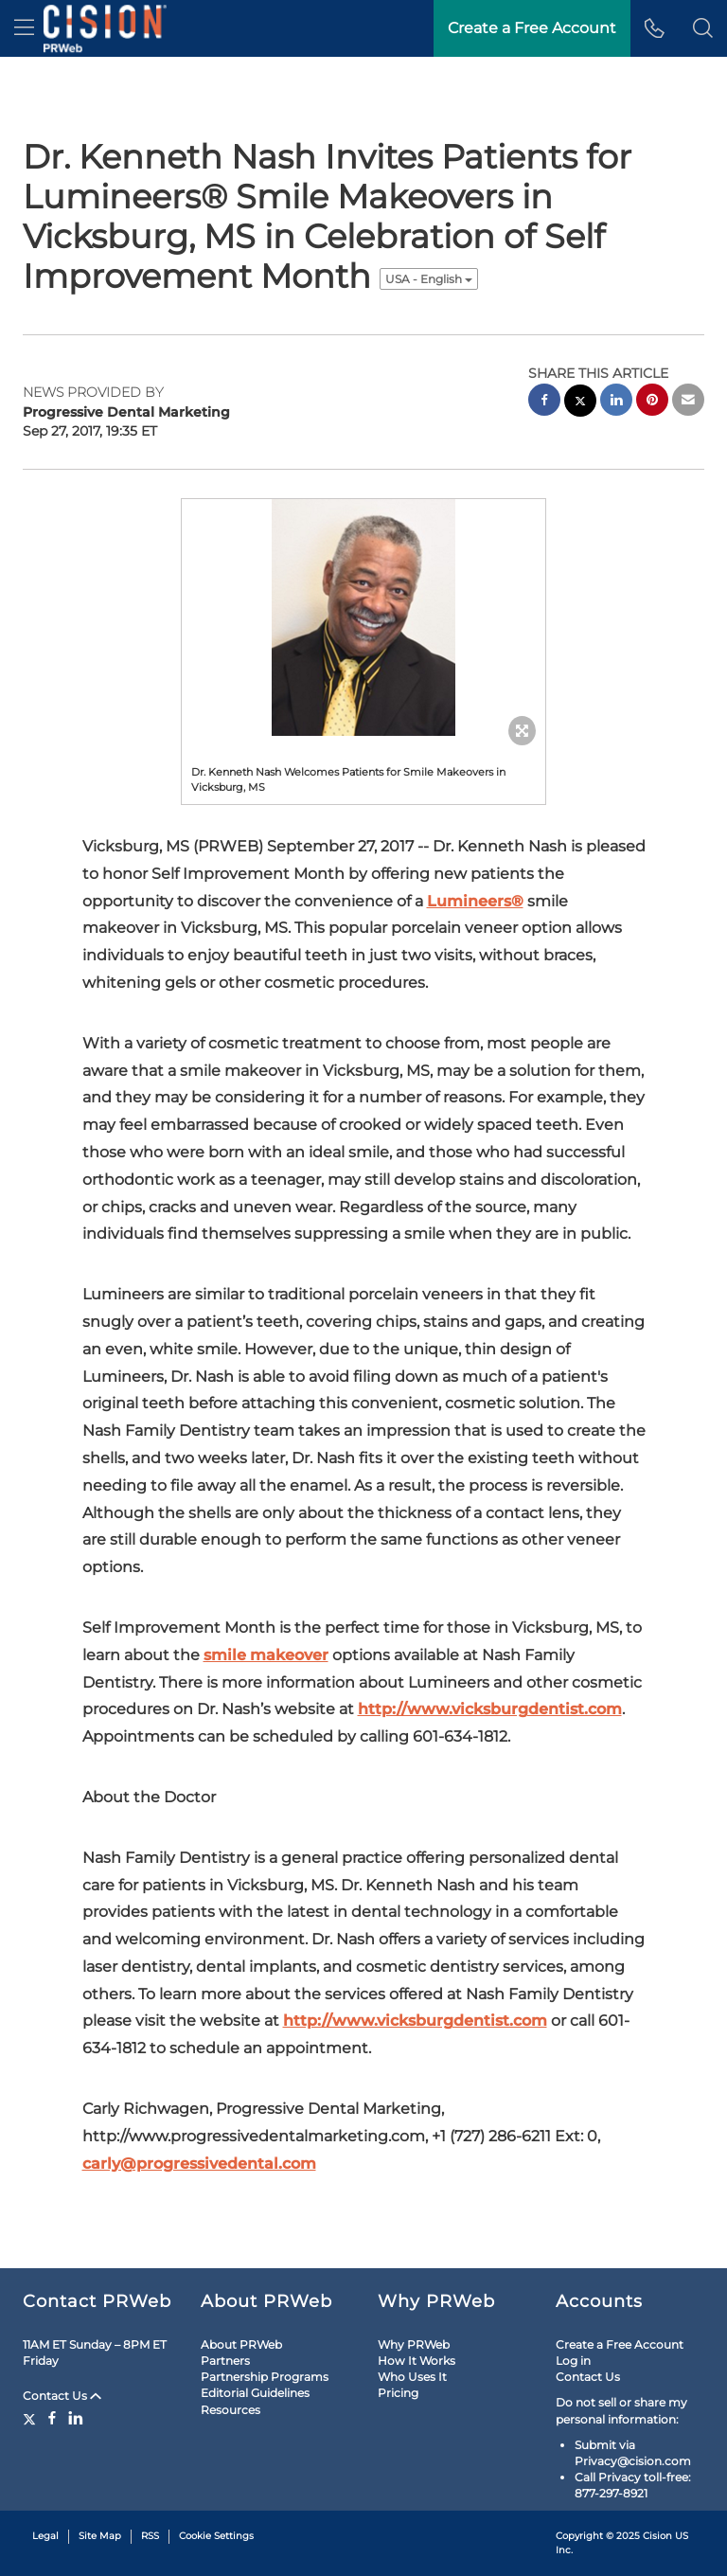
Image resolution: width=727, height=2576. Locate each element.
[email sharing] (688, 402)
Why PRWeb (414, 2344)
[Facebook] (52, 2417)
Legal (45, 2536)
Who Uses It (412, 2377)
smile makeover (266, 1655)
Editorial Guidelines (255, 2393)
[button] (703, 28)
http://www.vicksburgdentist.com (490, 1709)
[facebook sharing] (544, 402)
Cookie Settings (216, 2536)
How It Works (416, 2360)
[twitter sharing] (580, 403)
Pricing (398, 2393)
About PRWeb (241, 2344)
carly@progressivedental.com (199, 2164)
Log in (573, 2360)
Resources (230, 2410)
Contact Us (62, 2395)
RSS (150, 2536)
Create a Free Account (619, 2344)
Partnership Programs (264, 2377)
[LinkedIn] (75, 2417)
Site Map (100, 2536)
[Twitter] (32, 2417)
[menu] (24, 28)
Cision (657, 2536)
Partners (225, 2360)
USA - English (428, 279)
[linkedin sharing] (616, 402)
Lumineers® (475, 901)
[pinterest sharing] (652, 402)
